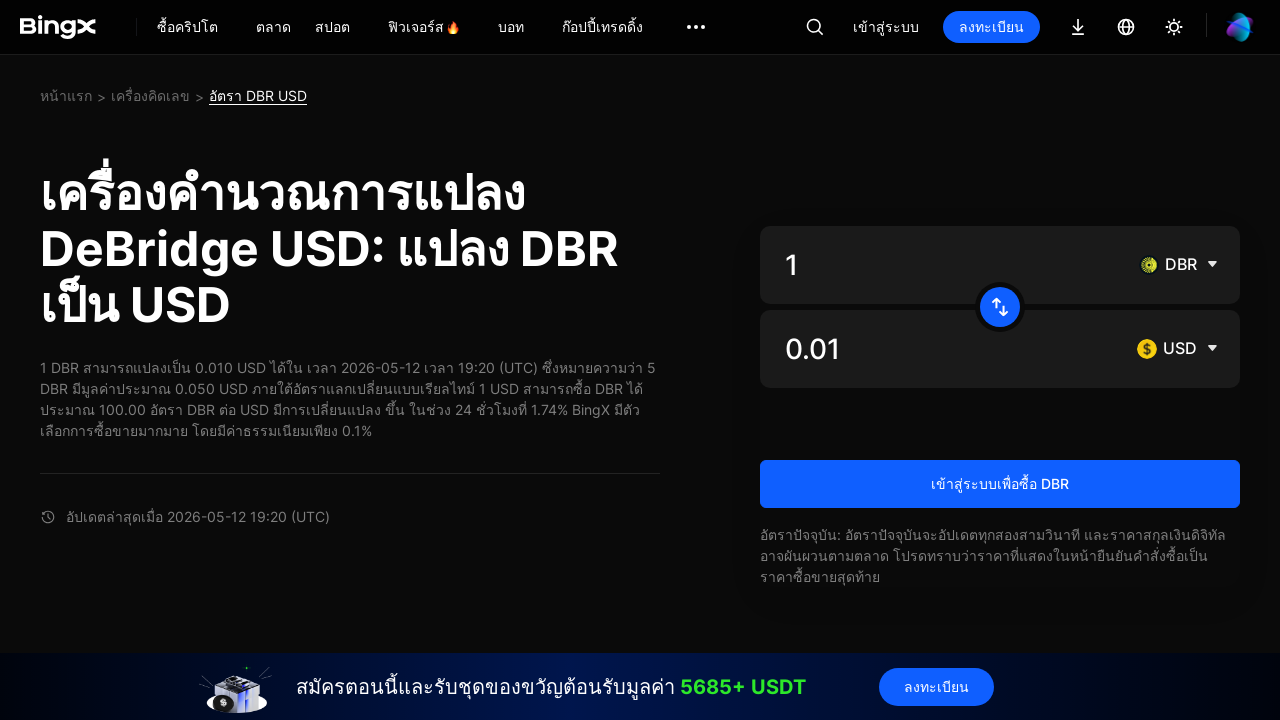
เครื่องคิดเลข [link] (150, 95)
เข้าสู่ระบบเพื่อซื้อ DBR (1000, 483)
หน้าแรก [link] (66, 95)
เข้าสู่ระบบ (886, 26)
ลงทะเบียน (991, 26)
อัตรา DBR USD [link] (258, 95)
